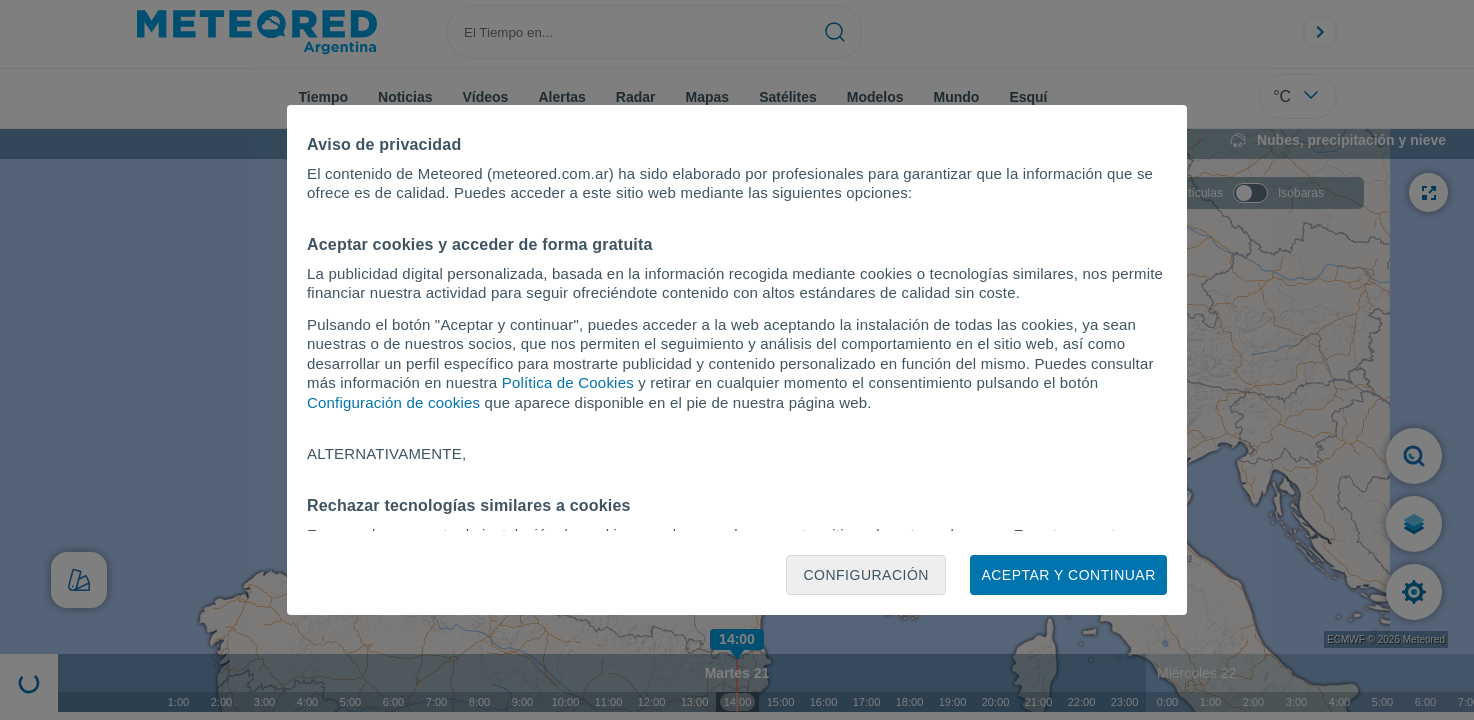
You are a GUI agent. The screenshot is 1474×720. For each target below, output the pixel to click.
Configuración (866, 575)
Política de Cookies (568, 382)
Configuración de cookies (393, 402)
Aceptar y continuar (1068, 575)
